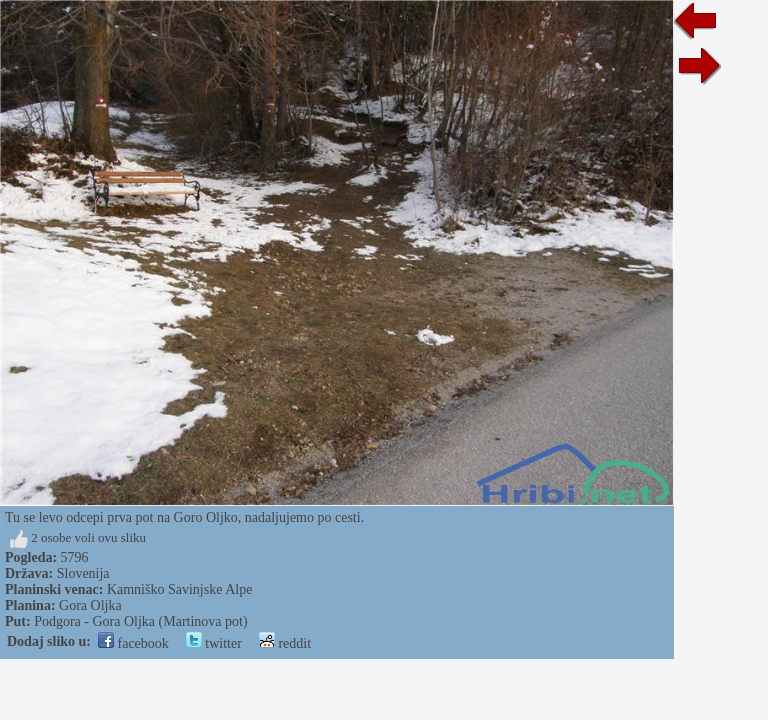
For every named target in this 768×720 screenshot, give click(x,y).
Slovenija (83, 573)
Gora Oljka (90, 605)
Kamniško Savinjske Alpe (179, 589)
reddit (285, 643)
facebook (133, 643)
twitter (214, 643)
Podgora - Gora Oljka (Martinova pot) (140, 621)
